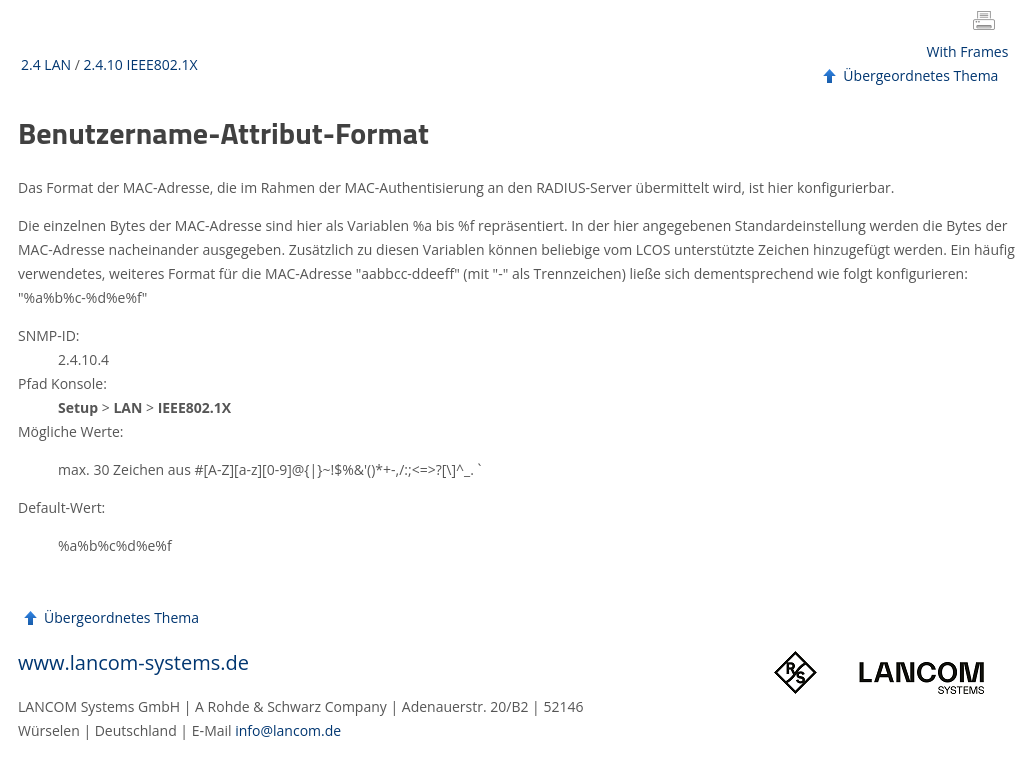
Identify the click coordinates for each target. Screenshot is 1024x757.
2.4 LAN (46, 64)
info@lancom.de (288, 730)
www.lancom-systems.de (133, 662)
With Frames (968, 51)
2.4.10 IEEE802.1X (140, 64)
